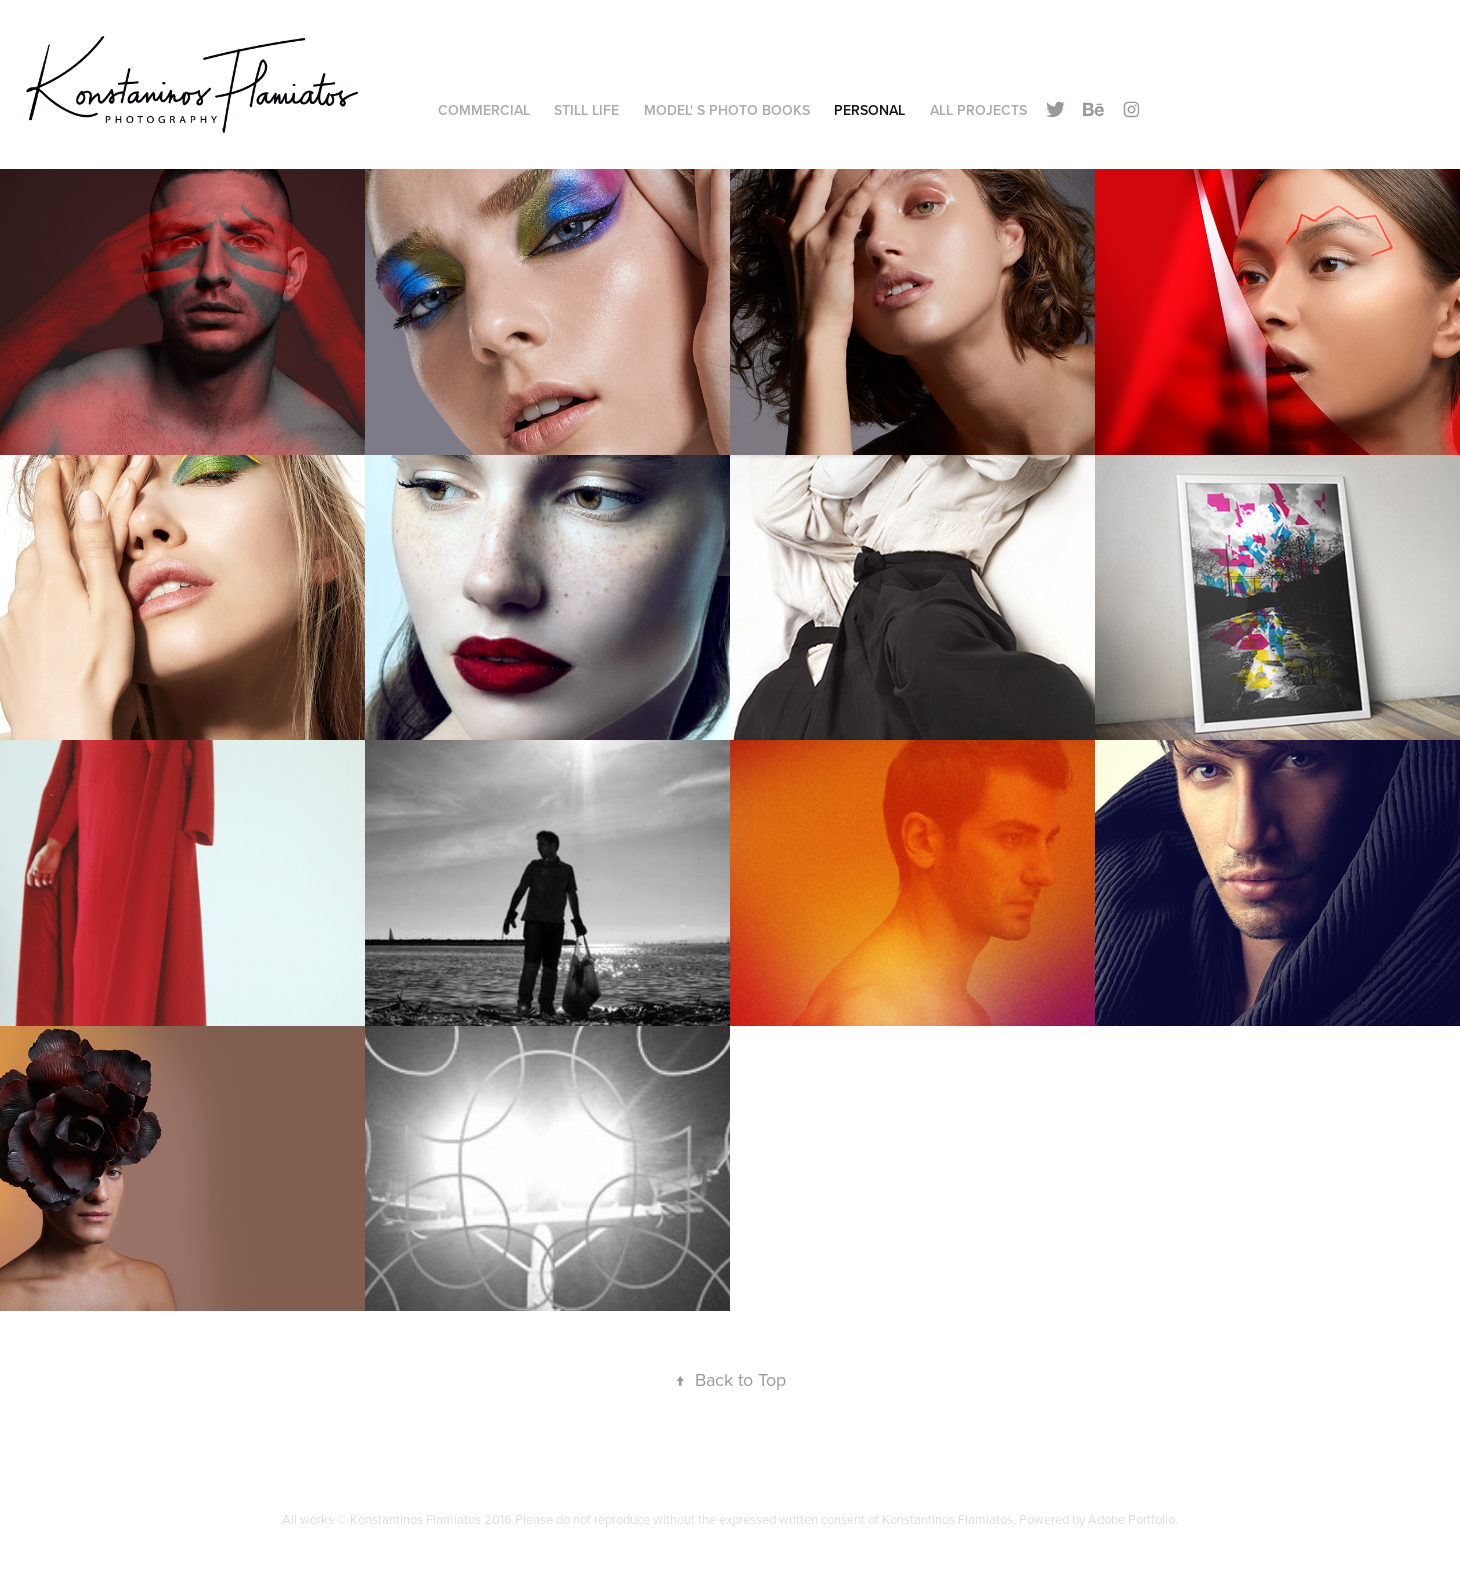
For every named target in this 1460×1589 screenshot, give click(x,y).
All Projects (978, 110)
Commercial (484, 110)
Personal (869, 110)
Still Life (586, 110)
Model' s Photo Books (727, 110)
